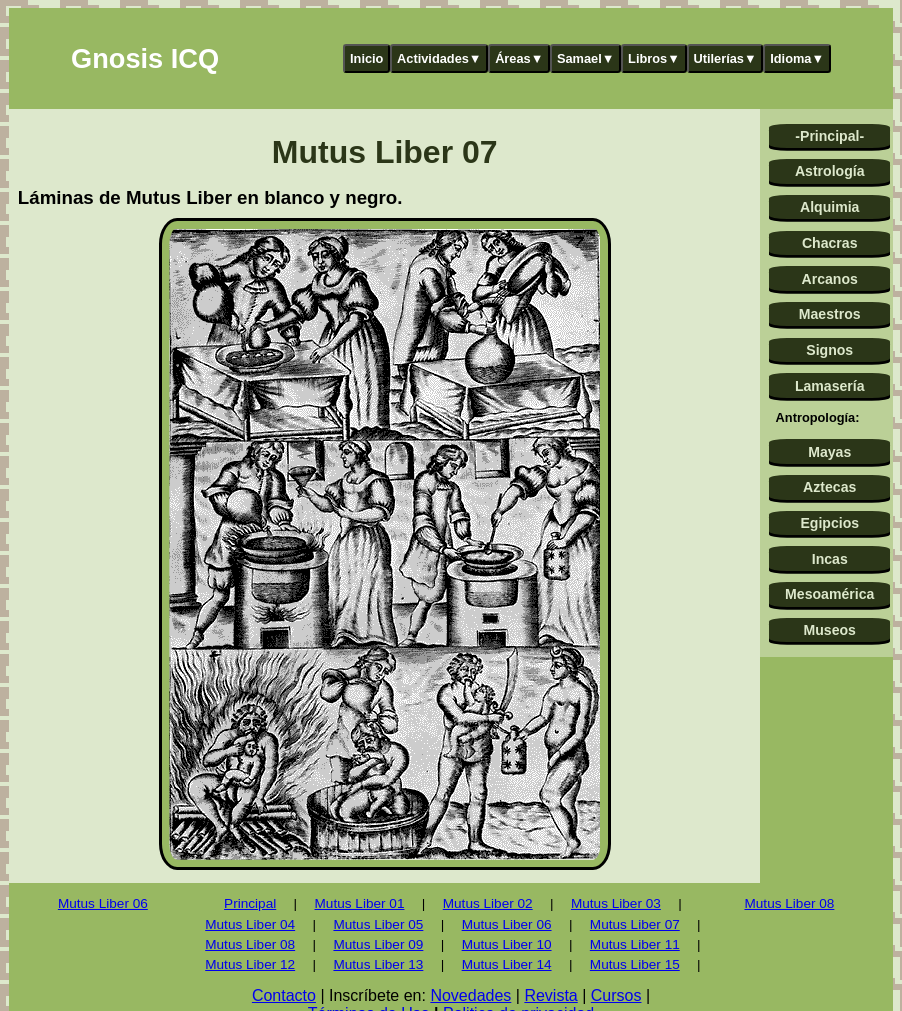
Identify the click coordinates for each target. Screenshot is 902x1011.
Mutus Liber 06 (103, 903)
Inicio (366, 58)
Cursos (616, 995)
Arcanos (830, 279)
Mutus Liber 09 (378, 944)
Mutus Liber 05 (378, 924)
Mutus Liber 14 (507, 964)
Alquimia (829, 207)
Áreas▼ (519, 58)
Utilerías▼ (724, 58)
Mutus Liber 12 (250, 964)
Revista (550, 995)
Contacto (284, 995)
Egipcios (829, 523)
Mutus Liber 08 (250, 944)
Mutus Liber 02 (488, 903)
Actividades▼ (439, 58)
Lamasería (830, 386)
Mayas (829, 452)
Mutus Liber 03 (616, 903)
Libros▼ (654, 58)
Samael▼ (586, 58)
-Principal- (829, 136)
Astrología (830, 171)
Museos (830, 630)
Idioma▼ (797, 58)
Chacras (830, 243)
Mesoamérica (829, 594)
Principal (250, 903)
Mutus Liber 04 (250, 924)
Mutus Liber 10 (507, 944)
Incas (830, 559)
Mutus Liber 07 (635, 924)
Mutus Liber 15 (635, 964)
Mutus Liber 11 (635, 944)
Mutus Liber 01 (360, 903)
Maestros (830, 314)
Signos (829, 350)
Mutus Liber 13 (378, 964)
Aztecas (829, 487)
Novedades (470, 995)
